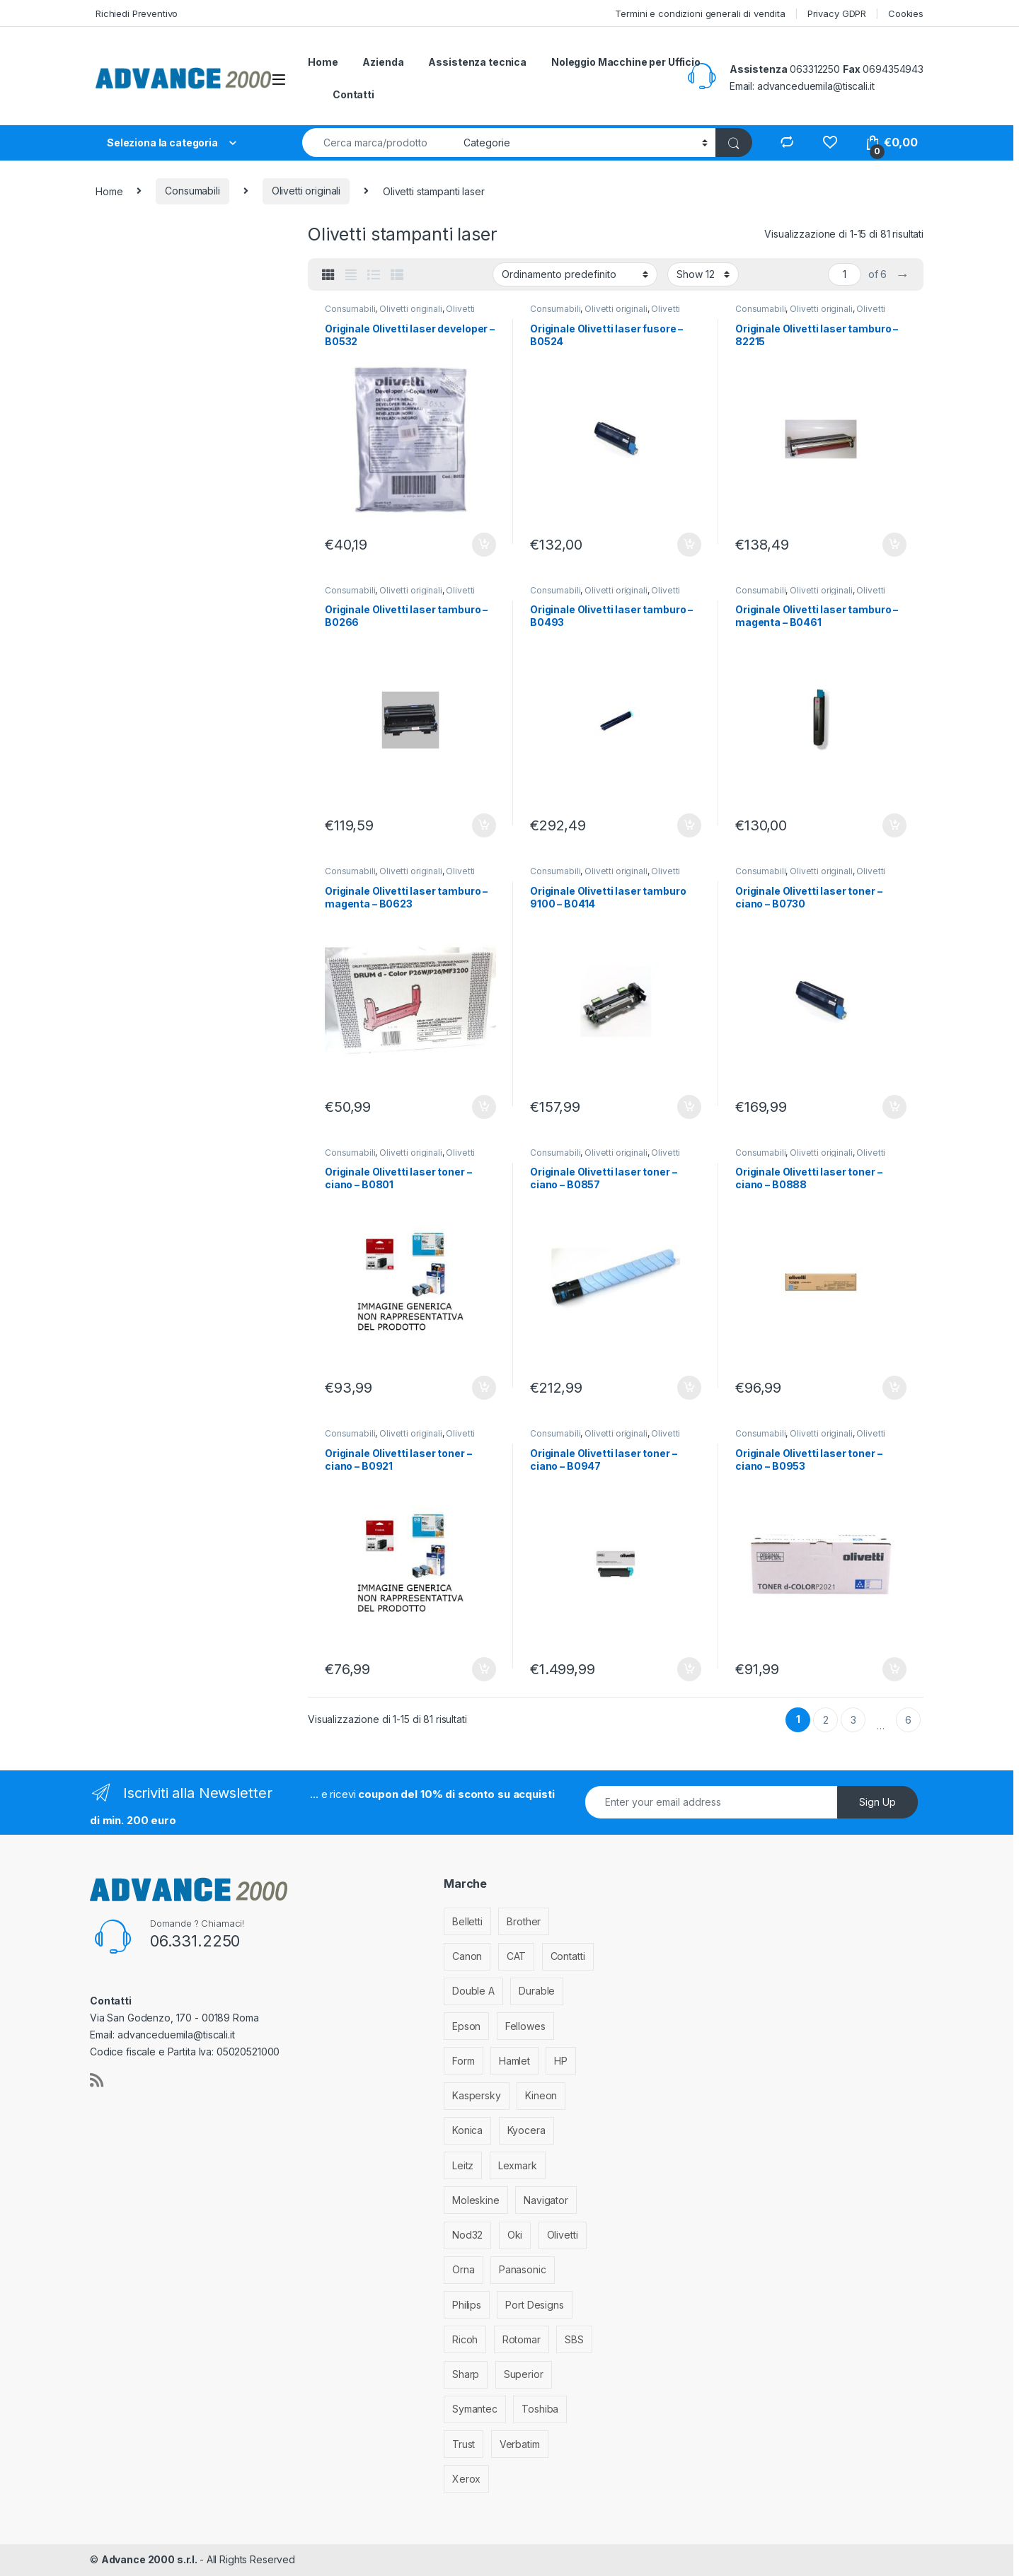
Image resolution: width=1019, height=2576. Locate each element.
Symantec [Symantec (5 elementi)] (474, 2409)
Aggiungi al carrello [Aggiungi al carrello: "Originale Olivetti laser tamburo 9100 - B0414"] (689, 1107)
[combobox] (379, 142)
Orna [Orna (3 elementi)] (463, 2269)
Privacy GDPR (836, 13)
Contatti (353, 94)
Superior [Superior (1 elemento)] (523, 2374)
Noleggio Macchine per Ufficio (626, 62)
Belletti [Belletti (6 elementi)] (467, 1921)
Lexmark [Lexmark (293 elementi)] (517, 2165)
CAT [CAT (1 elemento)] (516, 1956)
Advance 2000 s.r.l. (150, 2559)
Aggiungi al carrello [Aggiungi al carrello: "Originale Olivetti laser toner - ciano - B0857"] (689, 1388)
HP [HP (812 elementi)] (561, 2061)
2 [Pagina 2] (826, 1720)
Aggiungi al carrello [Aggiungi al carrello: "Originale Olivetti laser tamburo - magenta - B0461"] (894, 825)
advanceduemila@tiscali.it (816, 86)
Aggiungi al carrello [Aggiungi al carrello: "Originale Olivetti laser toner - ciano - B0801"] (484, 1388)
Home (323, 62)
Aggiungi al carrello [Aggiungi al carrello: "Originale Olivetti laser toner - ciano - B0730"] (894, 1107)
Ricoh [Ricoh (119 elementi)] (465, 2339)
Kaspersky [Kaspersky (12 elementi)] (476, 2095)
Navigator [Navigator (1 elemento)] (546, 2200)
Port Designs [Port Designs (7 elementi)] (534, 2305)
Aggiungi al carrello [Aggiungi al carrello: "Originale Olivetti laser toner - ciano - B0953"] (894, 1669)
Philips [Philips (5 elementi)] (466, 2305)
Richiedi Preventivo (137, 13)
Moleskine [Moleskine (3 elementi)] (476, 2200)
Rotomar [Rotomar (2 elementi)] (521, 2339)
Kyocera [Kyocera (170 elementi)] (526, 2130)
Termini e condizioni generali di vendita (700, 13)
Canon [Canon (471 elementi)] (467, 1956)
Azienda (382, 62)
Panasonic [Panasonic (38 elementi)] (522, 2269)
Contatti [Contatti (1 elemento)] (568, 1956)
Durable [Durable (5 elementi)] (537, 1991)
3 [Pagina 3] (853, 1720)
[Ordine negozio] (575, 274)
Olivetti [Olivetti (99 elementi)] (562, 2235)
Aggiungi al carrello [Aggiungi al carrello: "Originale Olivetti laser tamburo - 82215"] (894, 545)
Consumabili (192, 191)
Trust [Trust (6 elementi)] (463, 2444)
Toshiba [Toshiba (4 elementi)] (540, 2409)
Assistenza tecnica (477, 62)
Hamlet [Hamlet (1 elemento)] (514, 2061)
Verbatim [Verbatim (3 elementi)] (520, 2444)
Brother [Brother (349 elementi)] (524, 1921)
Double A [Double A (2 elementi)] (473, 1991)
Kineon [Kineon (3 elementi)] (541, 2095)
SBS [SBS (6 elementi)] (574, 2339)
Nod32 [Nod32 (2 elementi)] (467, 2235)
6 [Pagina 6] (908, 1720)
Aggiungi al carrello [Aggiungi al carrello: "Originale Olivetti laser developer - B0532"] (484, 545)
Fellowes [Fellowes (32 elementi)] (525, 2026)
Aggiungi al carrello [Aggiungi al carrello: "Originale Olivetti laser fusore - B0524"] (689, 545)
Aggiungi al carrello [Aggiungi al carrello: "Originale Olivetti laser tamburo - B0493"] (689, 825)
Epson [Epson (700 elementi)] (466, 2026)
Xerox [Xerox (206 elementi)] (466, 2479)
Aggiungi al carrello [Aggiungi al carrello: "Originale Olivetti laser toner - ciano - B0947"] (689, 1669)
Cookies (905, 13)
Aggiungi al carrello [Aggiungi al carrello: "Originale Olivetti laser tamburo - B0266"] (484, 825)
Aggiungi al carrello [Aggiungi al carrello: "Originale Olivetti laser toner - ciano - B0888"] (894, 1388)
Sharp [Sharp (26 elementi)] (465, 2374)
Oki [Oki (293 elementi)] (515, 2235)
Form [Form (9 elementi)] (463, 2061)
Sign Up (877, 1802)
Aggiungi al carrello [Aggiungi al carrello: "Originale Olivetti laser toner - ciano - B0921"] (484, 1669)
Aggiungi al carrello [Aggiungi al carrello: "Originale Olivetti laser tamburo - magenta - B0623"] (484, 1107)
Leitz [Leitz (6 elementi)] (462, 2165)
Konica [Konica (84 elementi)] (467, 2130)
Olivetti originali (306, 191)
